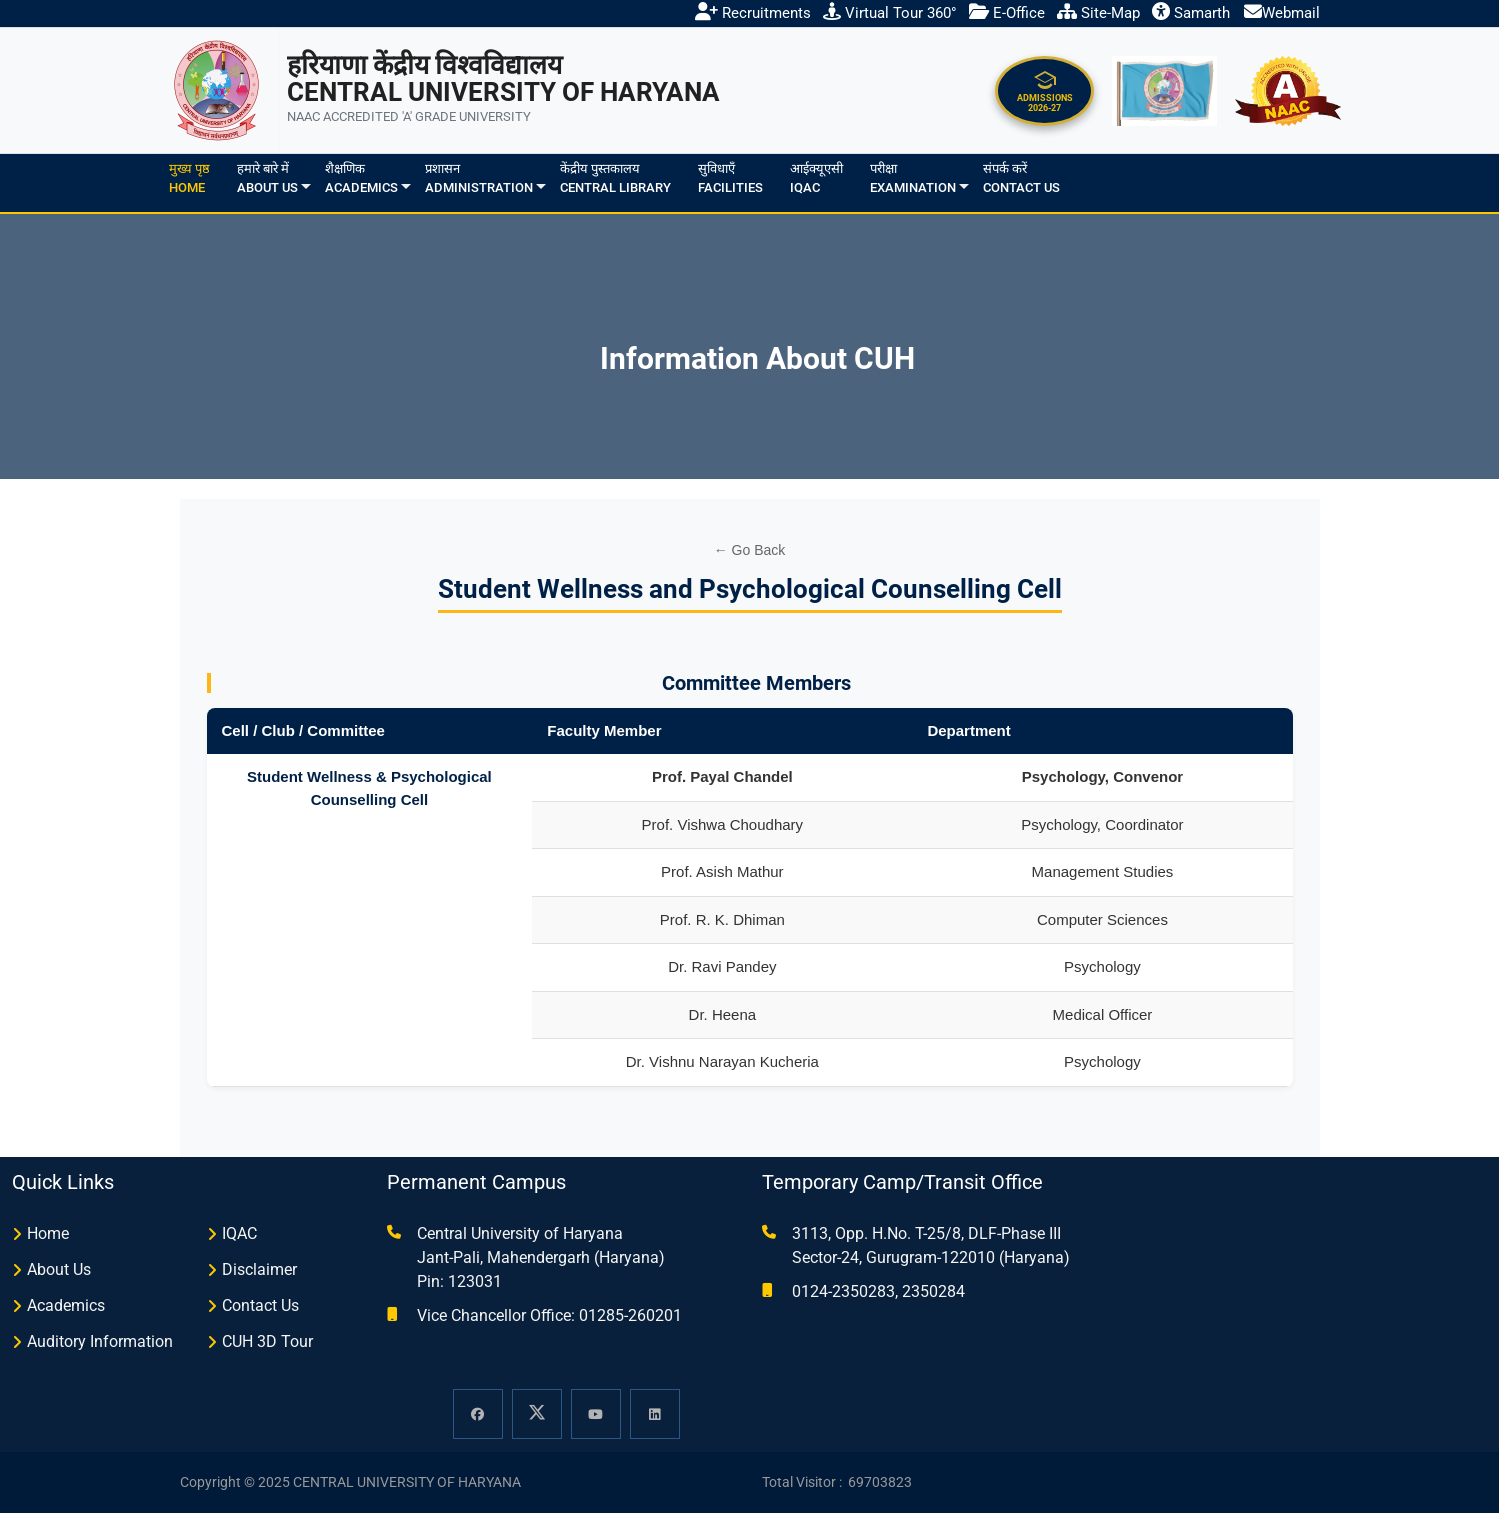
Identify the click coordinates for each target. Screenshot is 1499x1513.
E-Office (1007, 13)
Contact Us (260, 1305)
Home (48, 1233)
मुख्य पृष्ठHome (189, 178)
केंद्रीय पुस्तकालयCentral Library (615, 178)
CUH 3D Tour (267, 1341)
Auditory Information (100, 1341)
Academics (66, 1305)
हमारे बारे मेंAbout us (267, 178)
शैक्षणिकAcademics (361, 178)
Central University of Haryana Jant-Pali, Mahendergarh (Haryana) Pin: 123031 (541, 1257)
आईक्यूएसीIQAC (816, 178)
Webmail (1282, 13)
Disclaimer (259, 1269)
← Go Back (750, 550)
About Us (59, 1269)
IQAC (239, 1233)
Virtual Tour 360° (890, 13)
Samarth (1191, 13)
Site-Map (1098, 13)
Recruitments (753, 13)
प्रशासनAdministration (479, 178)
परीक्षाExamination (913, 178)
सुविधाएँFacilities (730, 178)
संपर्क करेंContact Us (1021, 178)
